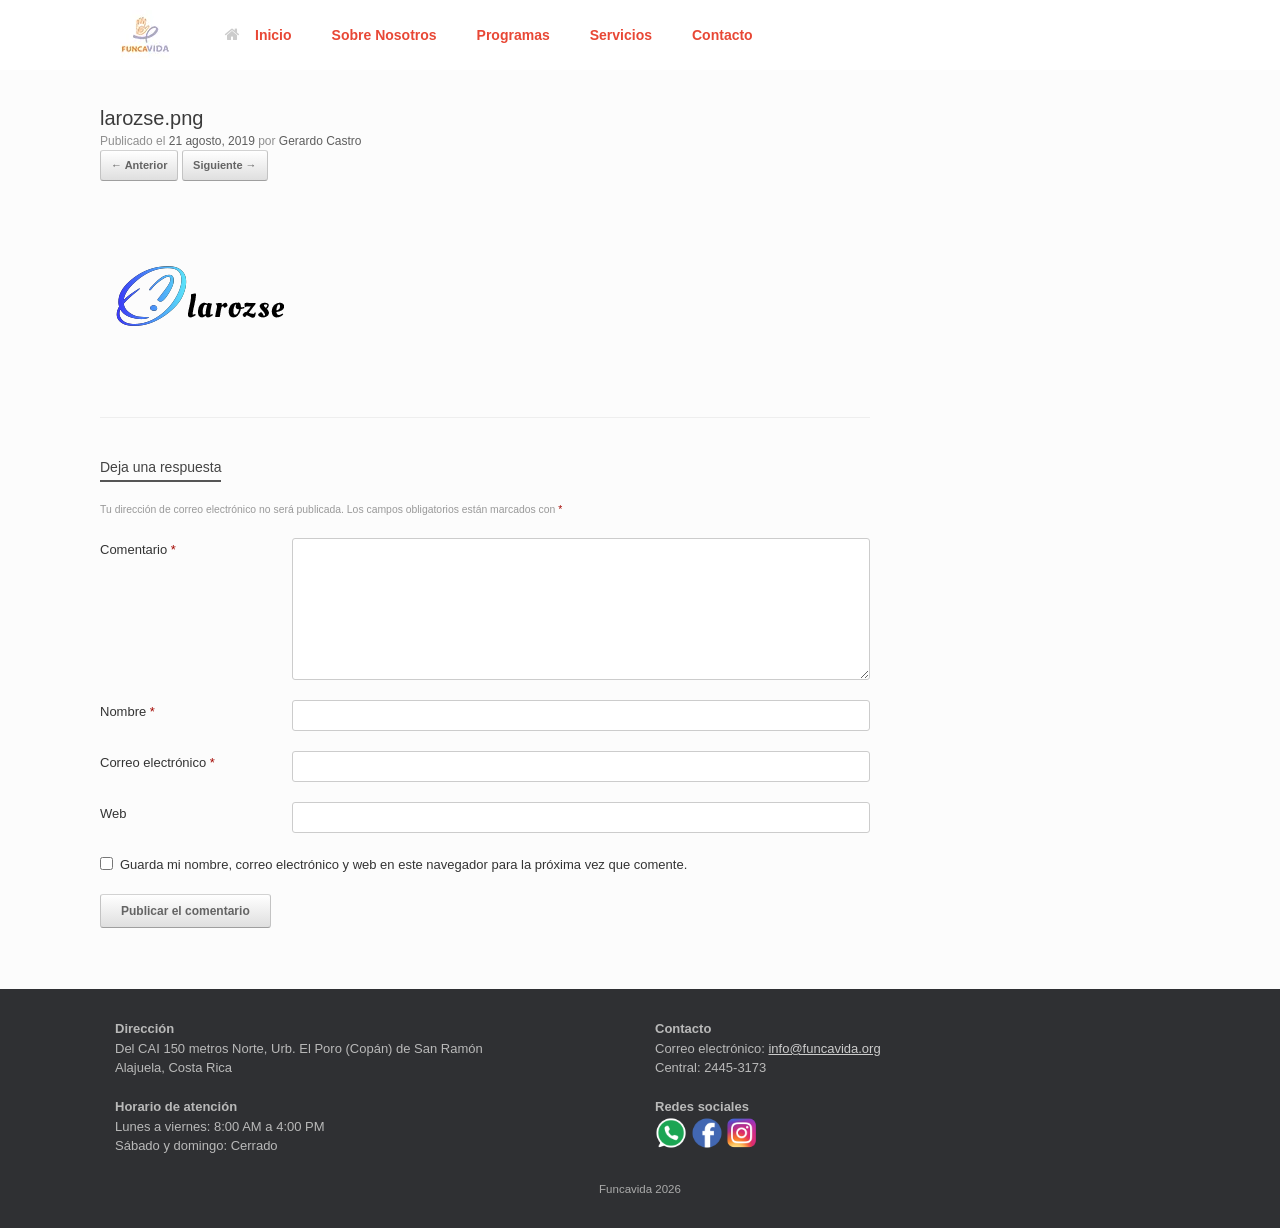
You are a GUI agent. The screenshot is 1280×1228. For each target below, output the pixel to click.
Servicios (621, 35)
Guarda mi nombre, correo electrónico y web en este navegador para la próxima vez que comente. (403, 864)
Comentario (138, 549)
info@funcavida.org (824, 1048)
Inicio (258, 35)
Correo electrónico (157, 762)
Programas (513, 35)
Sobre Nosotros (384, 35)
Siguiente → (225, 165)
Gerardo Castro (320, 141)
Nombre (127, 711)
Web (113, 813)
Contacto (722, 35)
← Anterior (139, 165)
